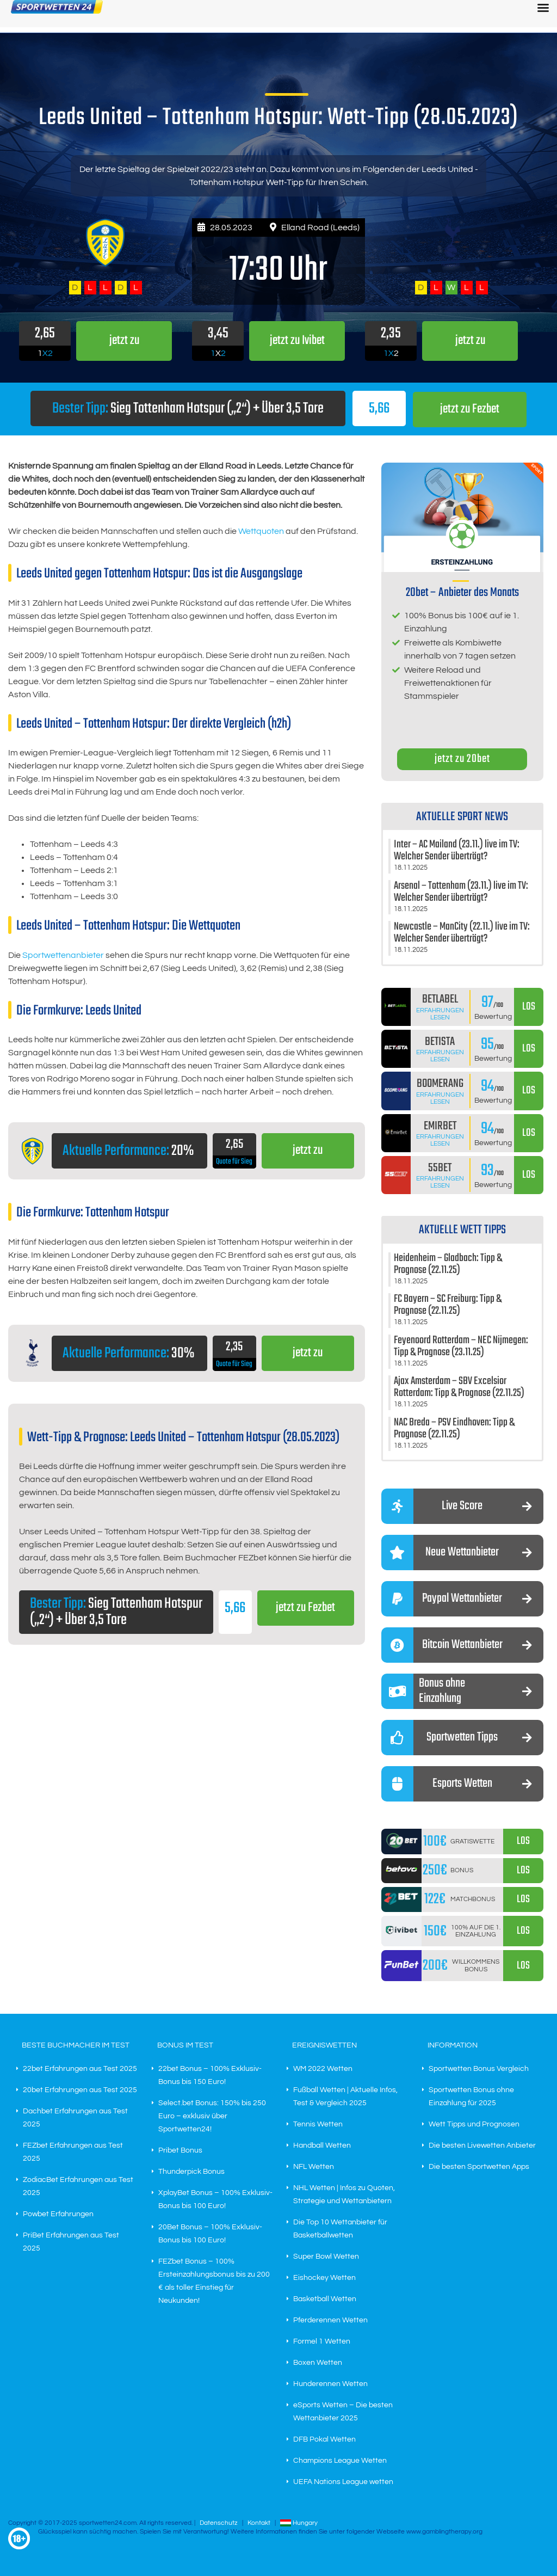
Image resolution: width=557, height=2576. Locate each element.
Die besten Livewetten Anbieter (482, 2145)
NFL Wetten (313, 2166)
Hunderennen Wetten (330, 2383)
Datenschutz (219, 2522)
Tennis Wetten (318, 2124)
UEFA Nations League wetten (343, 2481)
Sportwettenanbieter (63, 954)
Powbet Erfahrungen (58, 2213)
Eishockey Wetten (324, 2277)
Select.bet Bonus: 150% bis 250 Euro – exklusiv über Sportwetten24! (212, 2115)
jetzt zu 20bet (462, 758)
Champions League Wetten (340, 2460)
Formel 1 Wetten (321, 2341)
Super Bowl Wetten (326, 2256)
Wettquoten (261, 530)
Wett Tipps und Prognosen (474, 2124)
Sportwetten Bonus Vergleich (479, 2068)
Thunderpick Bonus (191, 2171)
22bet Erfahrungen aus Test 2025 (80, 2068)
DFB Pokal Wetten (324, 2439)
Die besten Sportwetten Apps (479, 2166)
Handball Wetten (322, 2145)
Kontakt (258, 2522)
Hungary (299, 2522)
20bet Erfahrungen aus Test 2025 (80, 2089)
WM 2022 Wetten (322, 2068)
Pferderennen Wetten (330, 2319)
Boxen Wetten (317, 2362)
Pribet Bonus (180, 2150)
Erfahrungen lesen (440, 1013)
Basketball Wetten (324, 2298)
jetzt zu (308, 1151)
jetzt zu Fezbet (469, 409)
